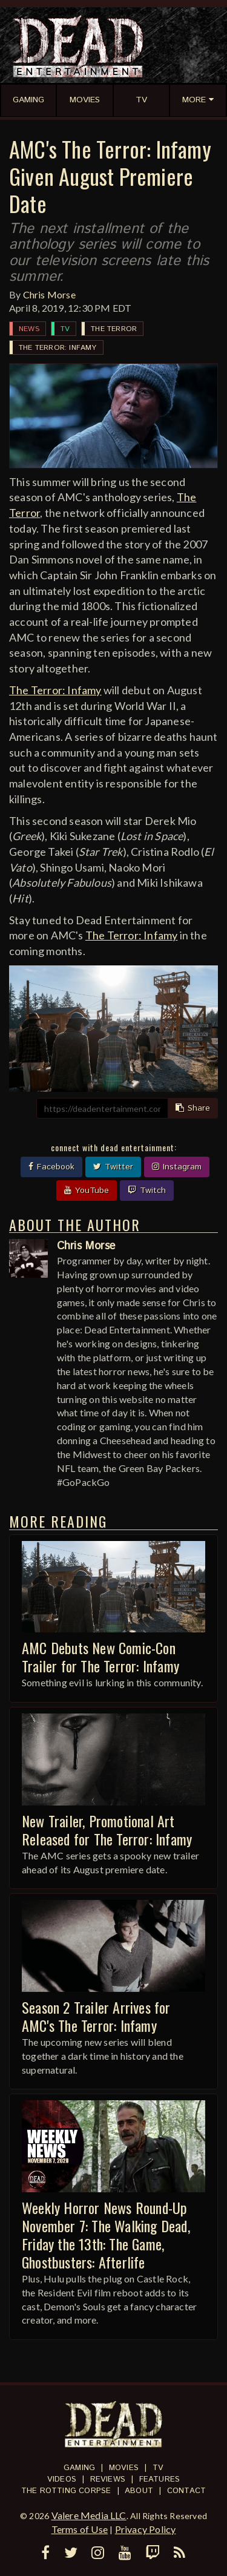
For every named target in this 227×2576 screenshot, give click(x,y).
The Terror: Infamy (58, 348)
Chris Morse (49, 294)
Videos (61, 2479)
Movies (124, 2468)
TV (65, 329)
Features (159, 2479)
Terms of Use (79, 2529)
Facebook (51, 1167)
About (139, 2491)
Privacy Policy (145, 2529)
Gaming (79, 2468)
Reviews (107, 2479)
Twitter (113, 1167)
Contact (186, 2491)
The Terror (114, 329)
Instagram (177, 1167)
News (29, 329)
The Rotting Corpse (66, 2491)
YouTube (86, 1190)
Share (193, 1108)
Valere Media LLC (89, 2515)
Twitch (147, 1190)
